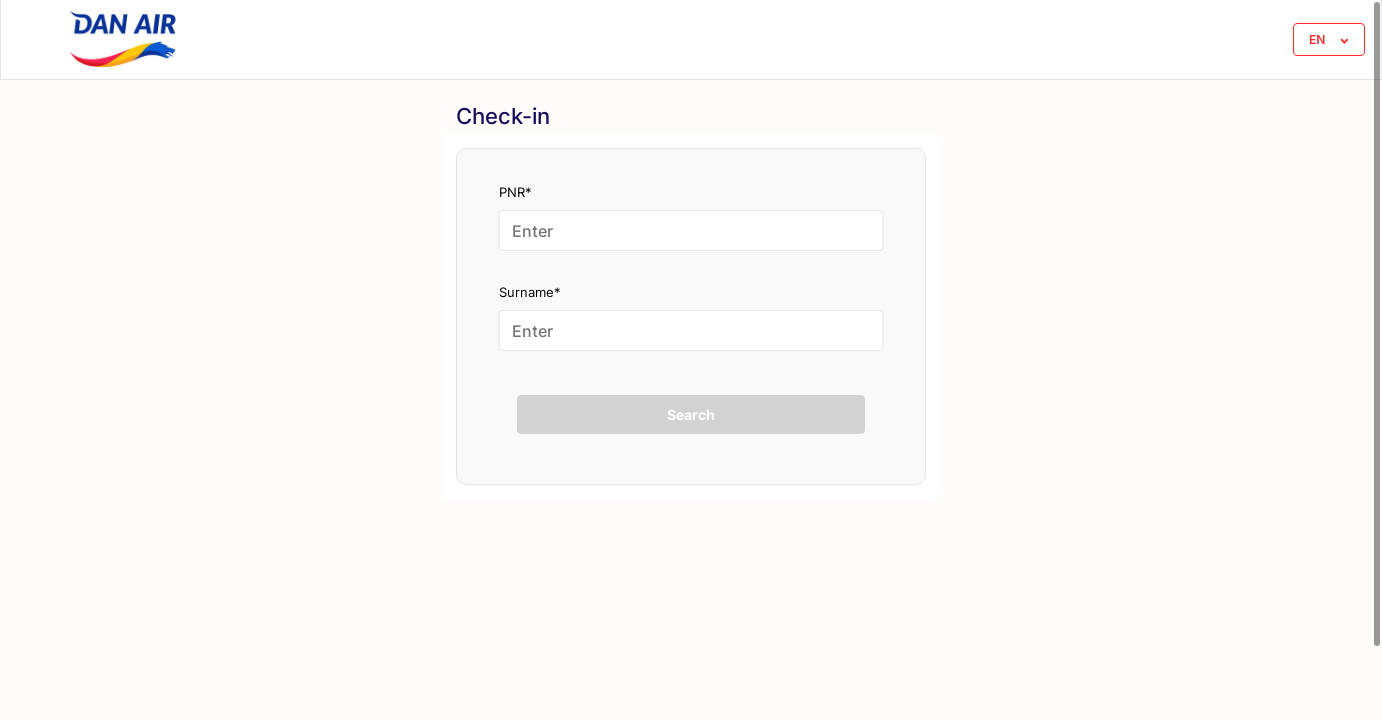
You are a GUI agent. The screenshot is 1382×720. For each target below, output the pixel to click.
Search (691, 414)
